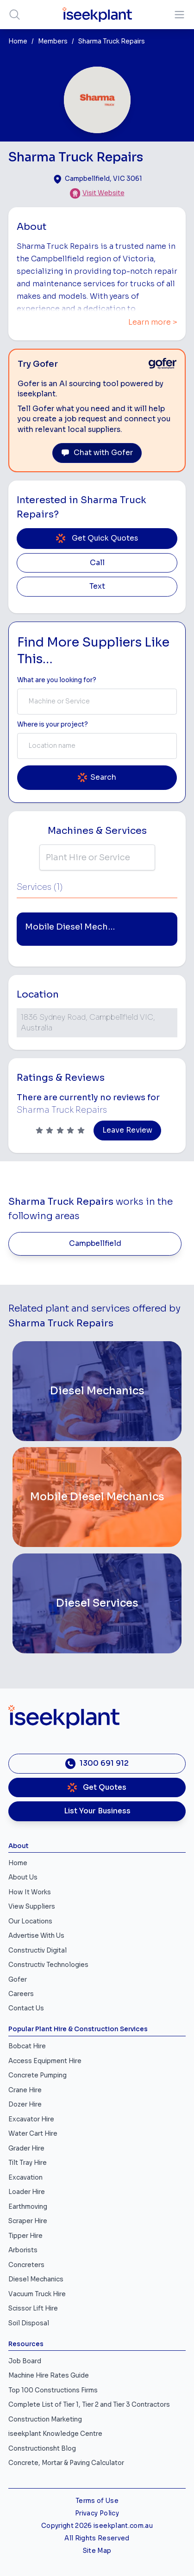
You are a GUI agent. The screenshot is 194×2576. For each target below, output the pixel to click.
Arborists (23, 2250)
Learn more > (152, 322)
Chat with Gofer (97, 452)
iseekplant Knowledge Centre (55, 2434)
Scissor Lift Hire (33, 2308)
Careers (21, 1994)
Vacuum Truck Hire (37, 2294)
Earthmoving (27, 2207)
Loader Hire (26, 2192)
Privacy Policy (97, 2513)
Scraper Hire (27, 2221)
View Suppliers (31, 1906)
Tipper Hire (25, 2236)
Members (53, 41)
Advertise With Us (36, 1936)
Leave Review (127, 1130)
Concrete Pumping (37, 2075)
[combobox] (97, 702)
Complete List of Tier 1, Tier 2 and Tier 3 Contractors (89, 2405)
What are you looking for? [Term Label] (56, 680)
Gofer (17, 1980)
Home (17, 41)
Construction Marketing (45, 2419)
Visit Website (103, 193)
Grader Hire (26, 2148)
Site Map (97, 2551)
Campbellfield (95, 1243)
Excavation (25, 2178)
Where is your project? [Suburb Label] (52, 724)
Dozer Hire (25, 2104)
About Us (23, 1877)
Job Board (24, 2361)
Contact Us (26, 2008)
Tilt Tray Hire (27, 2163)
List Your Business (97, 1811)
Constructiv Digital (37, 1950)
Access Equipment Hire (44, 2061)
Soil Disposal (28, 2323)
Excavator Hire (31, 2119)
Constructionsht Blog (42, 2449)
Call (97, 562)
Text (97, 586)
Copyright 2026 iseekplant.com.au (97, 2526)
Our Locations (30, 1921)
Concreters (26, 2265)
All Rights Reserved (96, 2538)
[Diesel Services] (97, 1603)
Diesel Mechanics (35, 2279)
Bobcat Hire (27, 2046)
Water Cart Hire (32, 2134)
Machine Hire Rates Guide (48, 2375)
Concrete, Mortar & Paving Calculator (66, 2463)
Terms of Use (97, 2501)
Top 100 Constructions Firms (53, 2390)
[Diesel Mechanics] (97, 1391)
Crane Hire (25, 2090)
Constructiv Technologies (48, 1965)
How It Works (29, 1892)
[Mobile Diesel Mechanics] (97, 1497)
